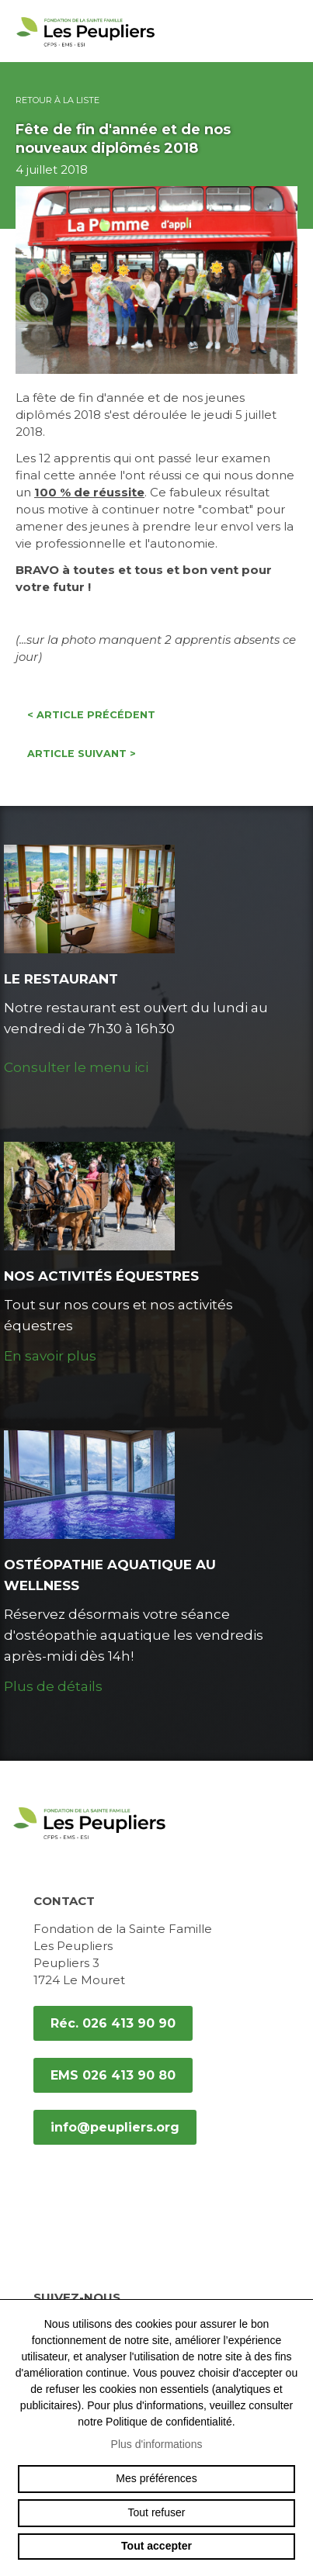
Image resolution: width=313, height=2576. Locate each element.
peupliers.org (85, 48)
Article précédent (91, 715)
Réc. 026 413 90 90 (113, 2023)
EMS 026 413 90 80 (113, 2075)
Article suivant (81, 753)
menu (289, 31)
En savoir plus (50, 1356)
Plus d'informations (157, 2444)
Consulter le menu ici (76, 1067)
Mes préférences (156, 2478)
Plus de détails (53, 1686)
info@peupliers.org (114, 2127)
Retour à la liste (57, 100)
